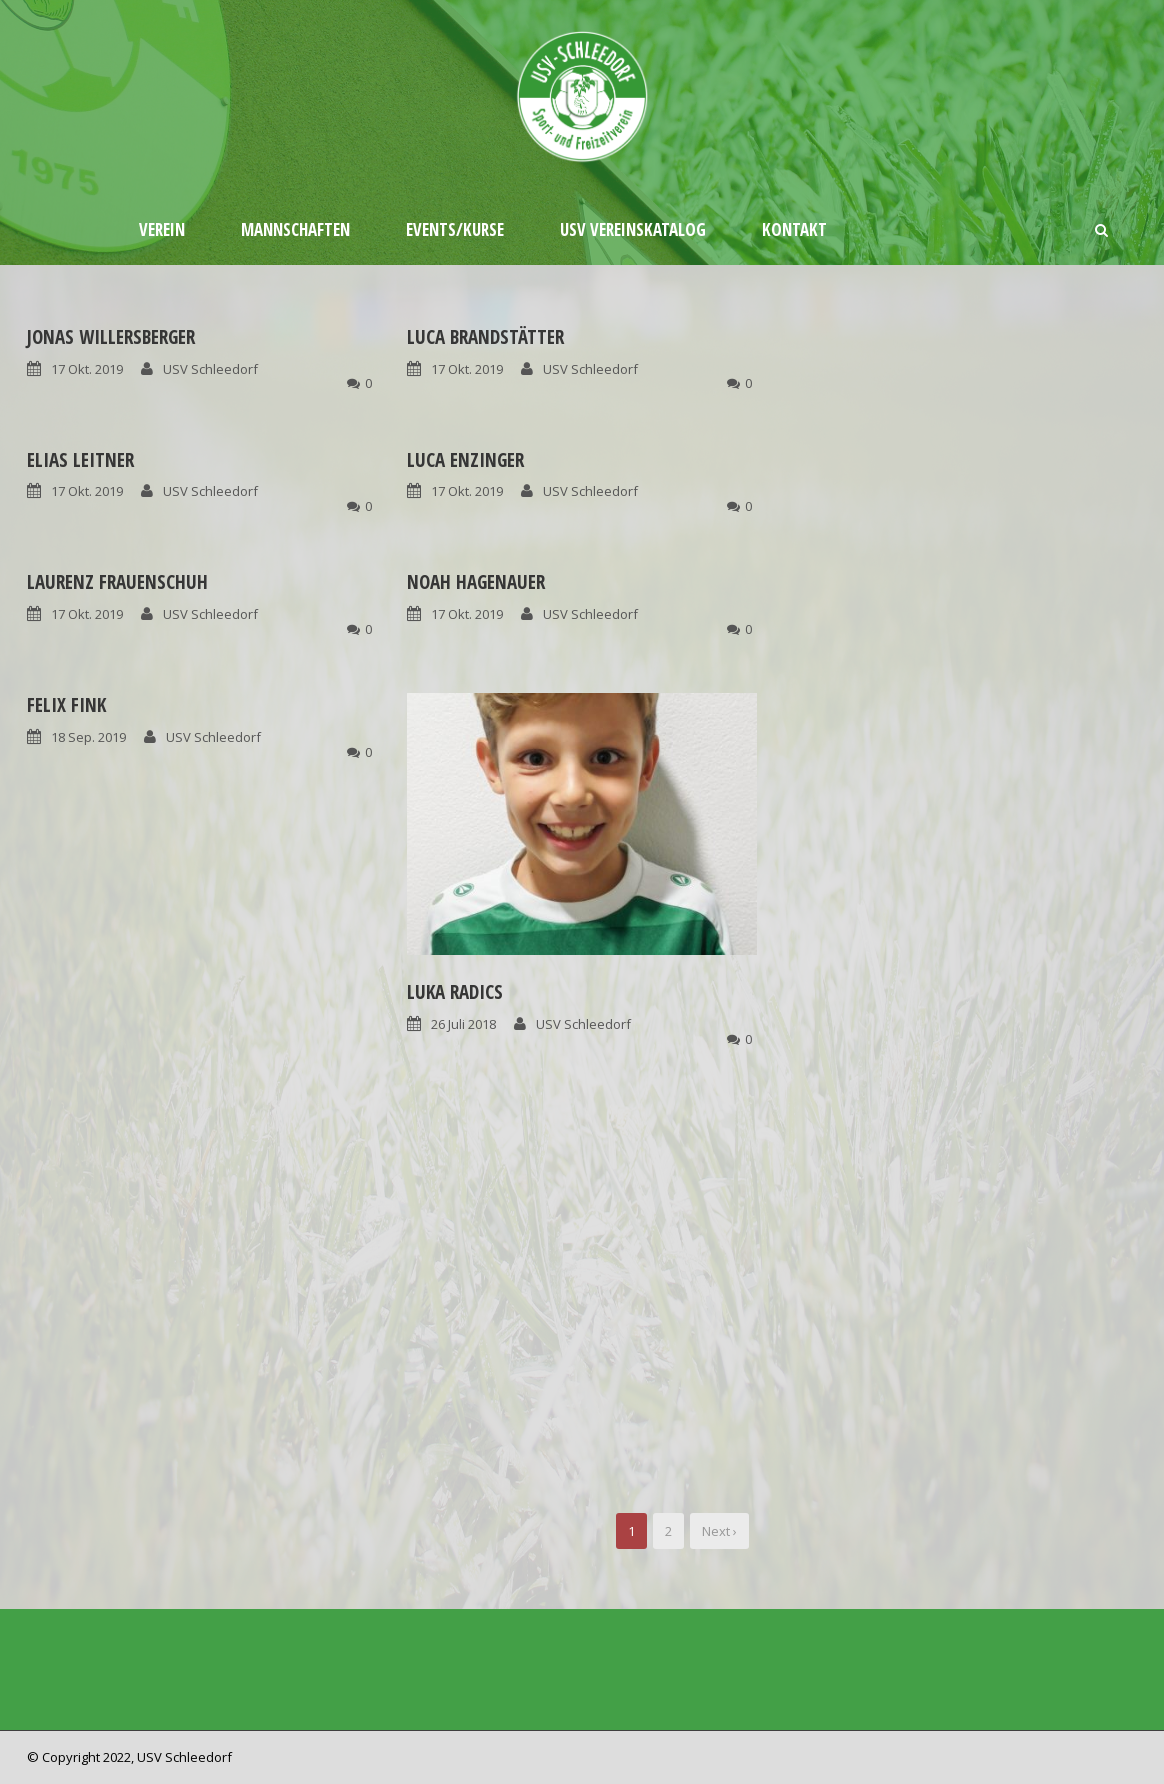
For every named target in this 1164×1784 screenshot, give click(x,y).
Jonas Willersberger (111, 337)
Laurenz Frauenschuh (117, 582)
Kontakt (794, 229)
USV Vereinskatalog (633, 229)
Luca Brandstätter (485, 337)
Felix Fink (66, 705)
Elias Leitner (80, 460)
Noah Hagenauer (476, 582)
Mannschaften (295, 229)
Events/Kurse (455, 229)
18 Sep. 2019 (88, 737)
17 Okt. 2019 (87, 369)
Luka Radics (455, 992)
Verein (162, 229)
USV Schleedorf (210, 369)
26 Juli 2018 (463, 1024)
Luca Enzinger (465, 460)
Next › (719, 1531)
